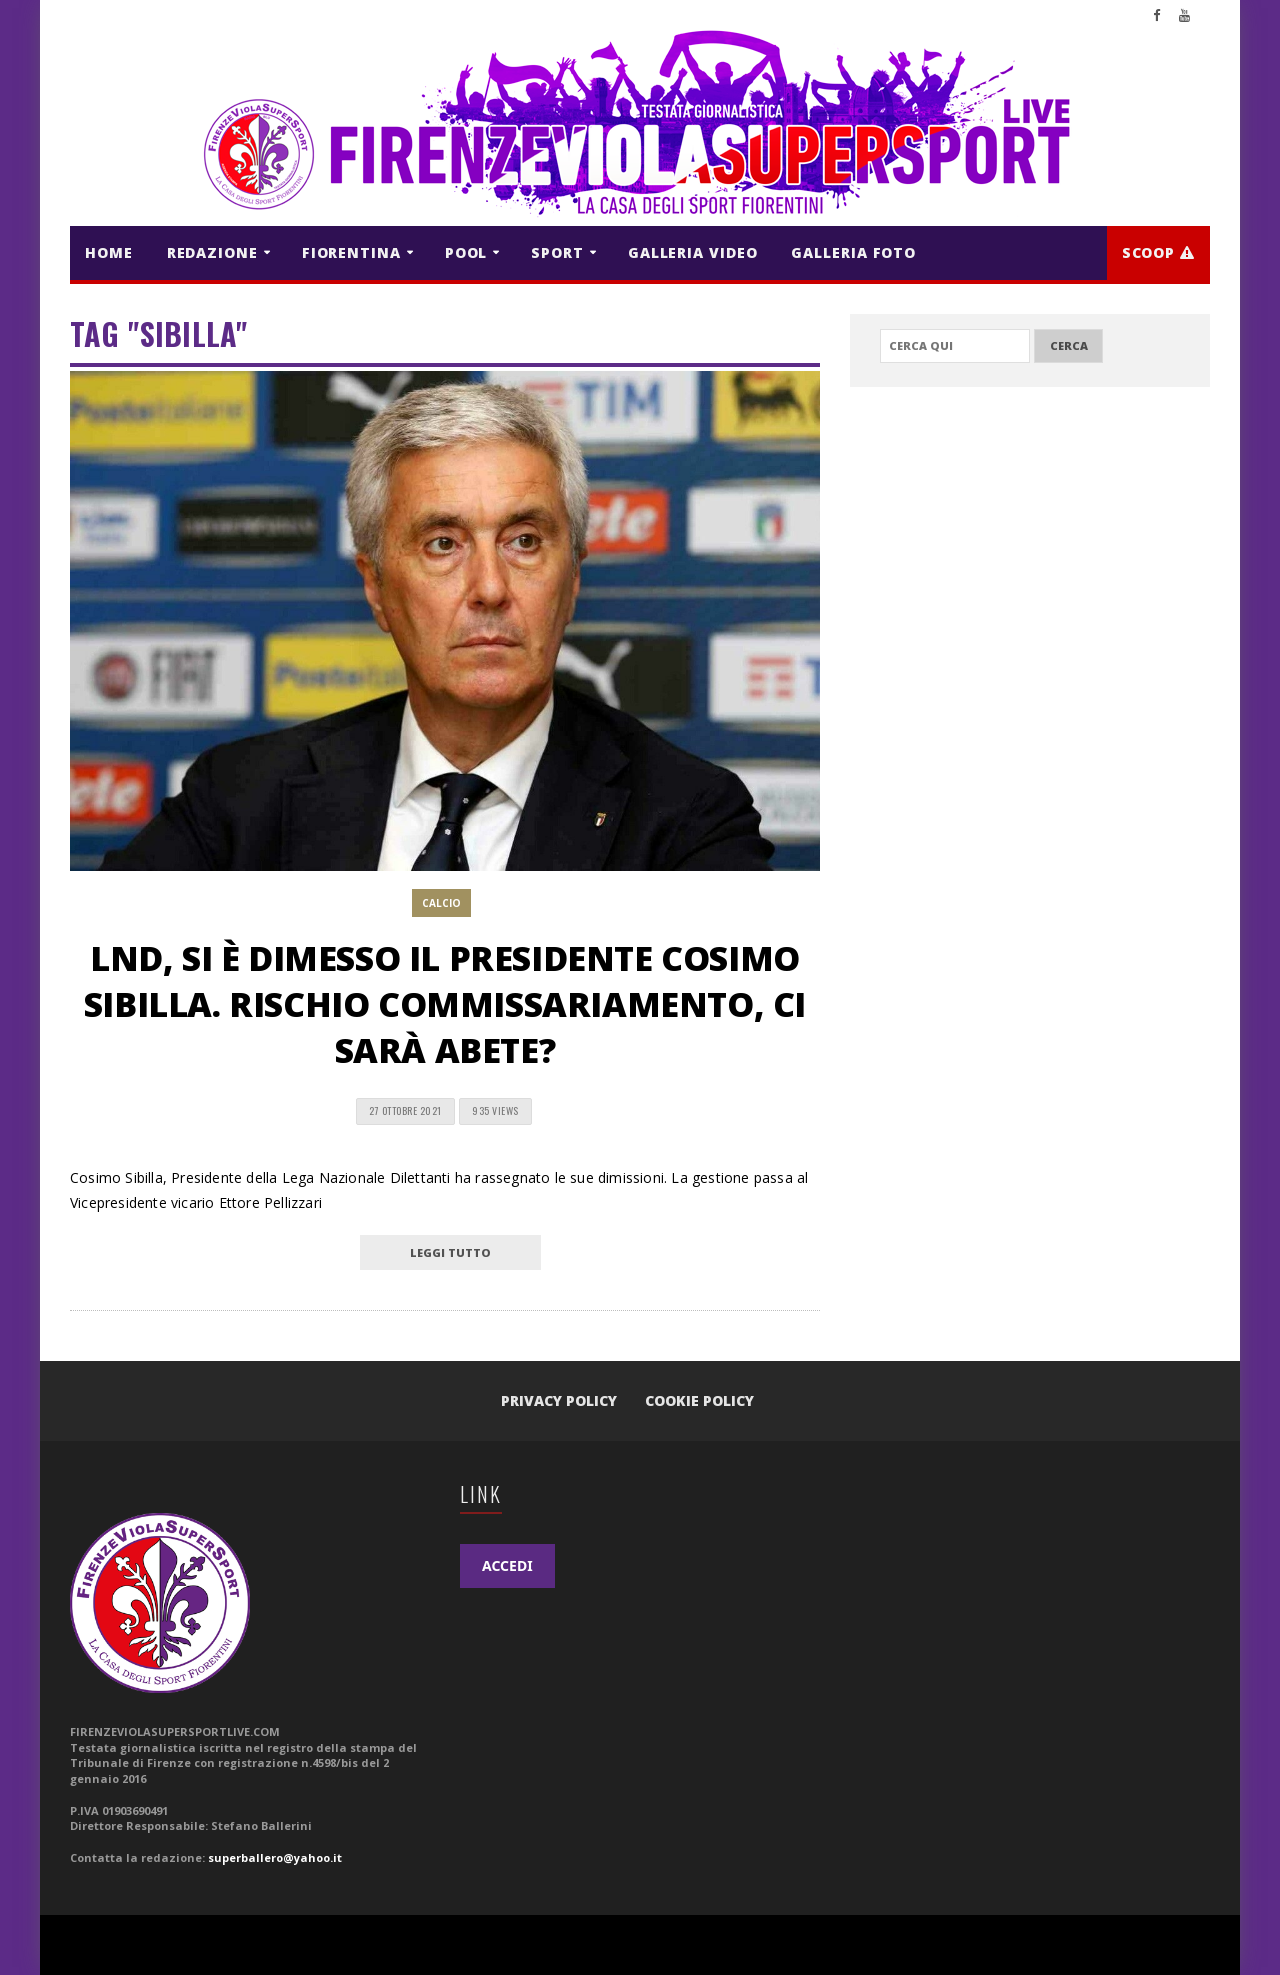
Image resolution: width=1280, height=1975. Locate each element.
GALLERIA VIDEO (693, 252)
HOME (109, 252)
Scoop (1158, 252)
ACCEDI (507, 1565)
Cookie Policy (699, 1400)
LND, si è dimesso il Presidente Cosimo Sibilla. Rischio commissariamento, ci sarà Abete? (445, 1004)
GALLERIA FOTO (853, 252)
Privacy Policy (559, 1400)
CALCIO (441, 903)
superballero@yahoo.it (275, 1857)
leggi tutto (450, 1252)
